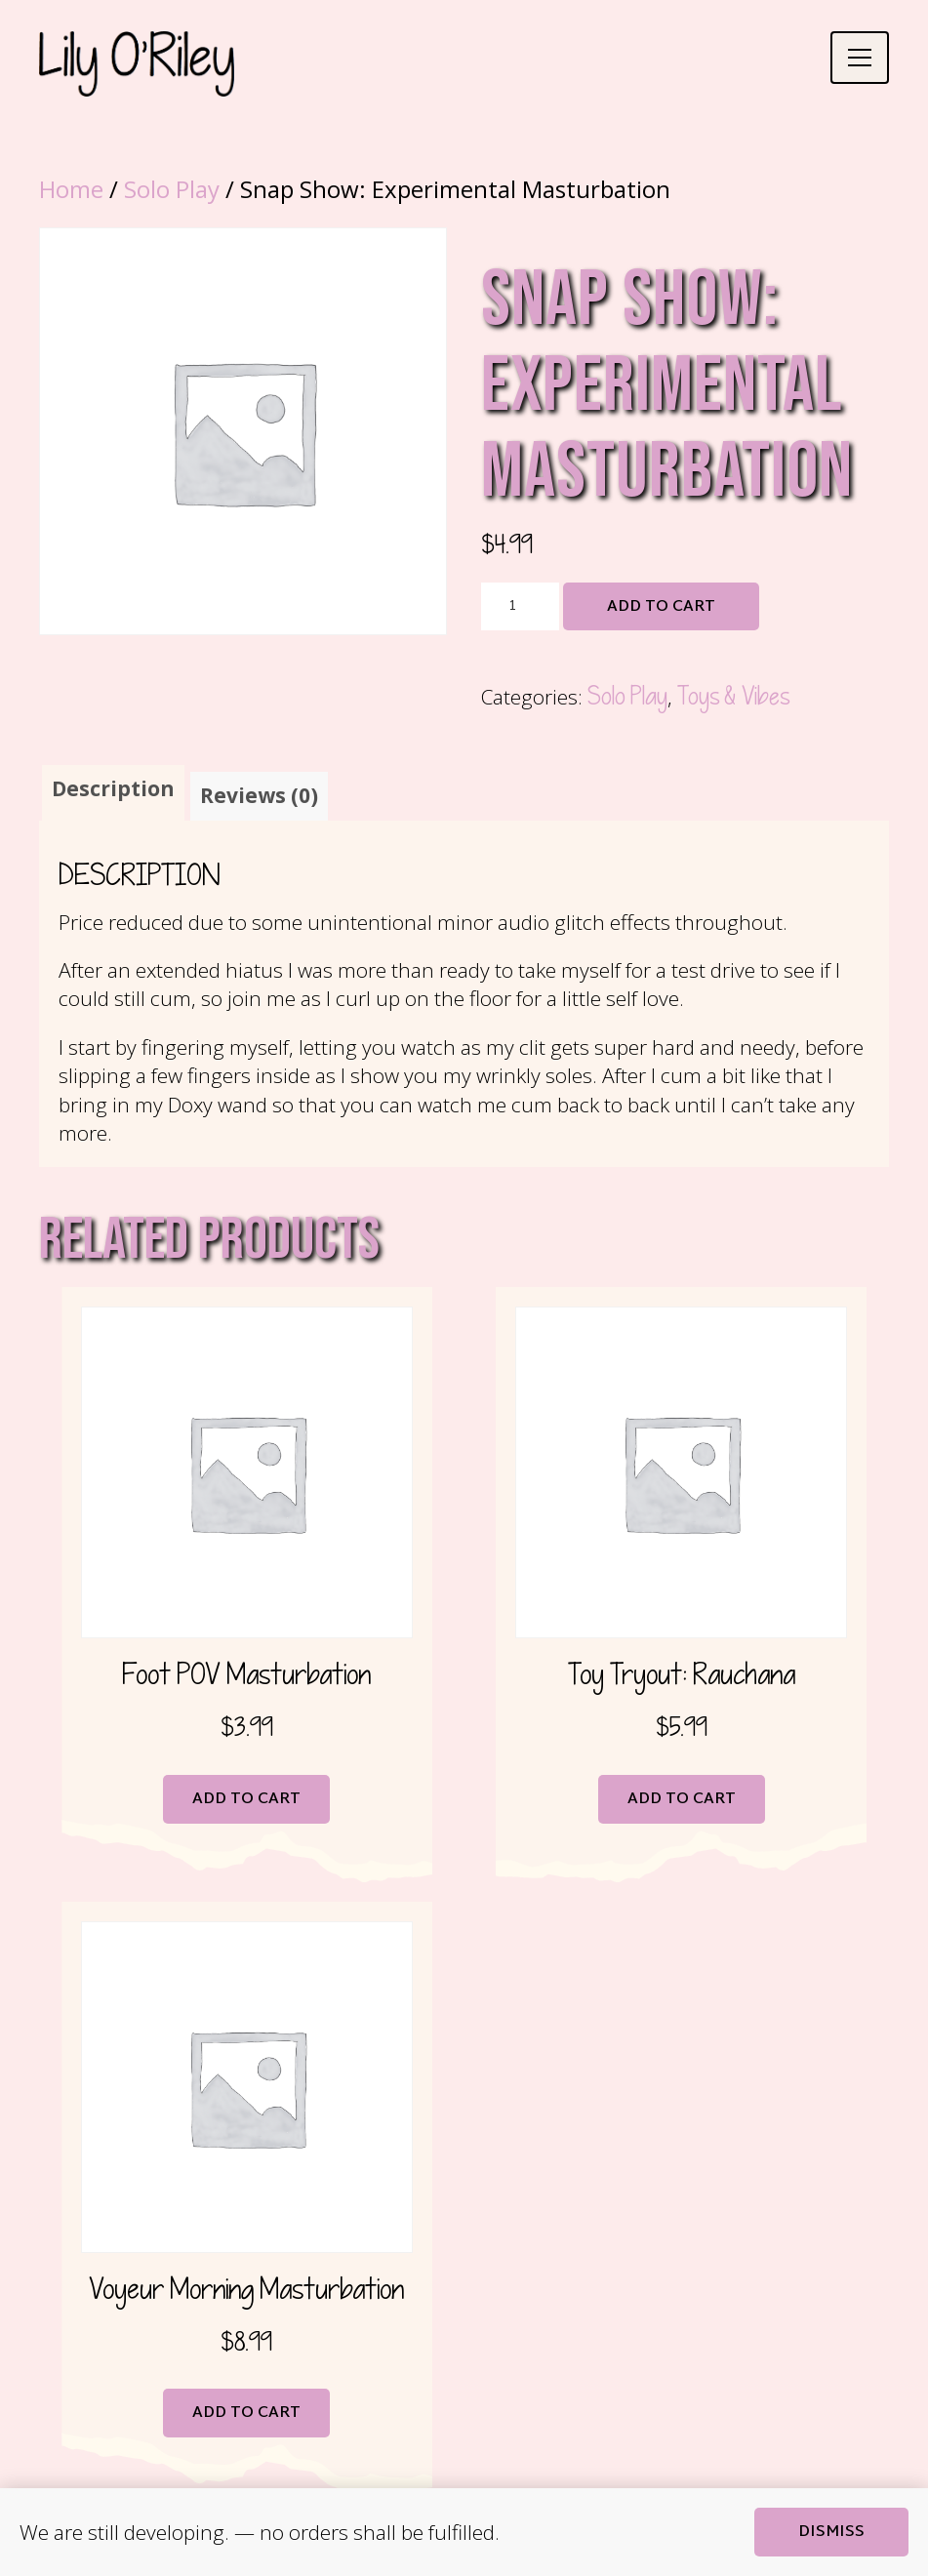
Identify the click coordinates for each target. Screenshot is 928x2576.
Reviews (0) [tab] (259, 798)
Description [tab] (113, 788)
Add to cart (661, 607)
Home (71, 189)
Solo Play (172, 189)
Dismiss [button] (831, 2532)
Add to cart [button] (246, 1803)
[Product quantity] (520, 607)
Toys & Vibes (733, 697)
